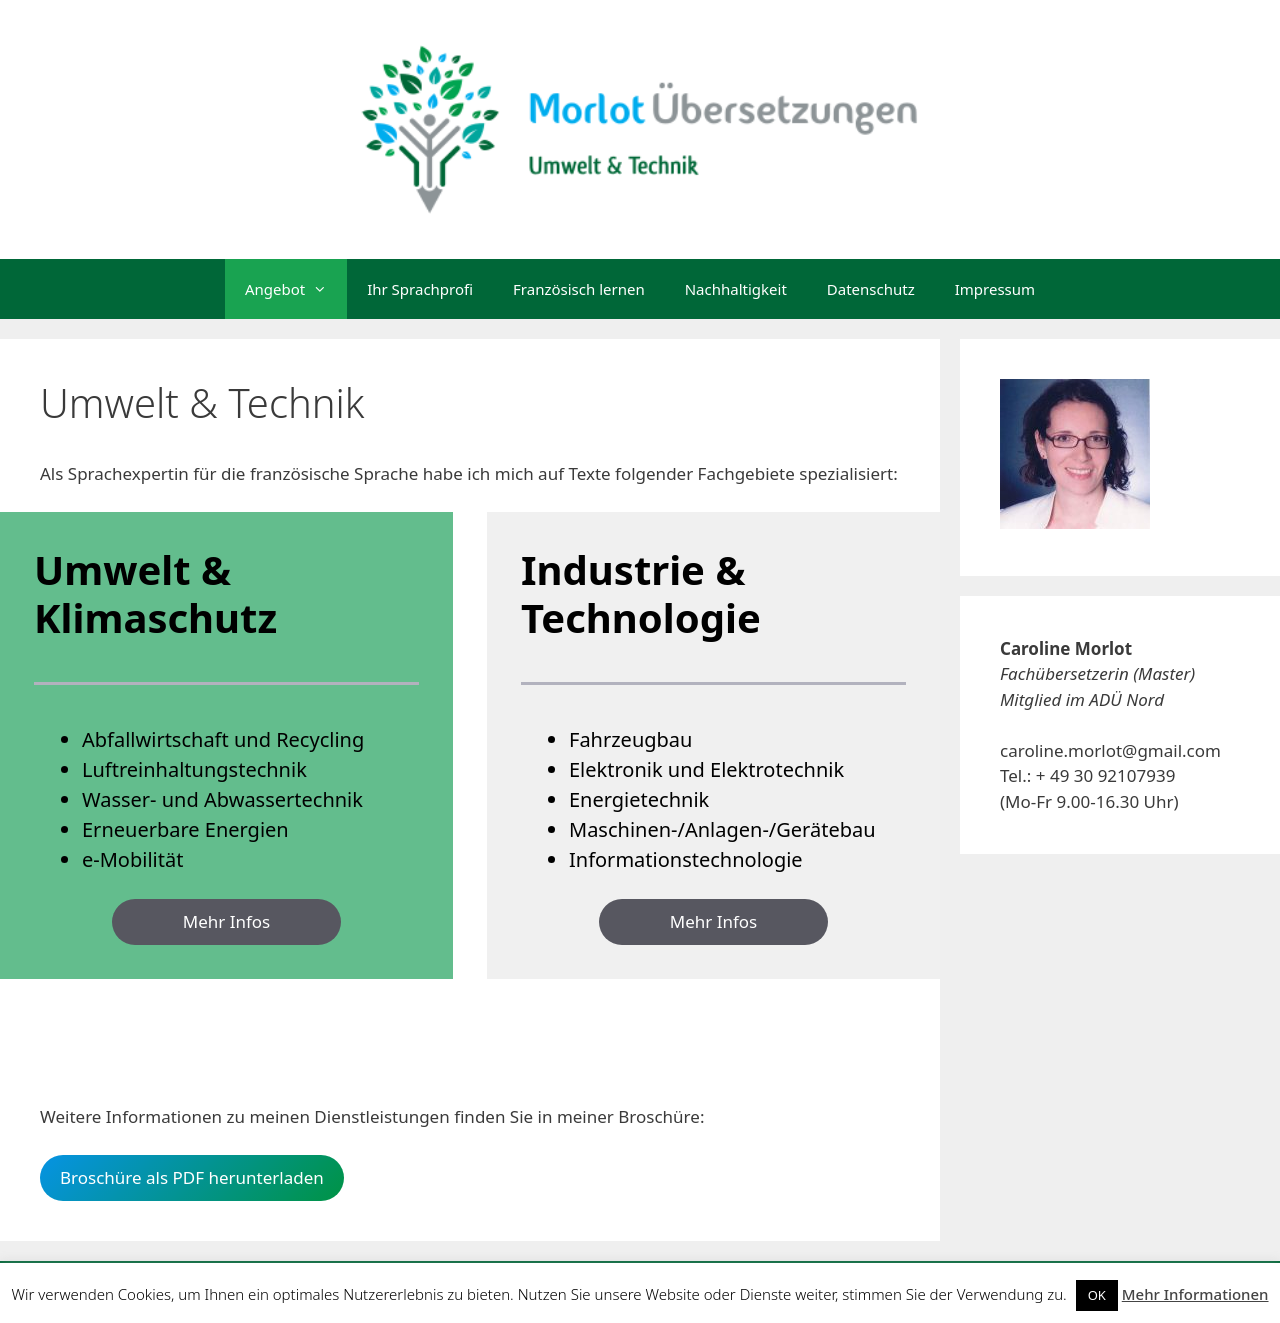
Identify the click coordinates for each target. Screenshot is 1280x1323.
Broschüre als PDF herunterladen (192, 1177)
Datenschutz (871, 289)
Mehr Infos (227, 921)
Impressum (995, 289)
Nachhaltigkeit (736, 289)
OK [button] (1097, 1295)
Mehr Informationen (1195, 1294)
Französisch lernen (579, 289)
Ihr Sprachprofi (420, 289)
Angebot (296, 289)
